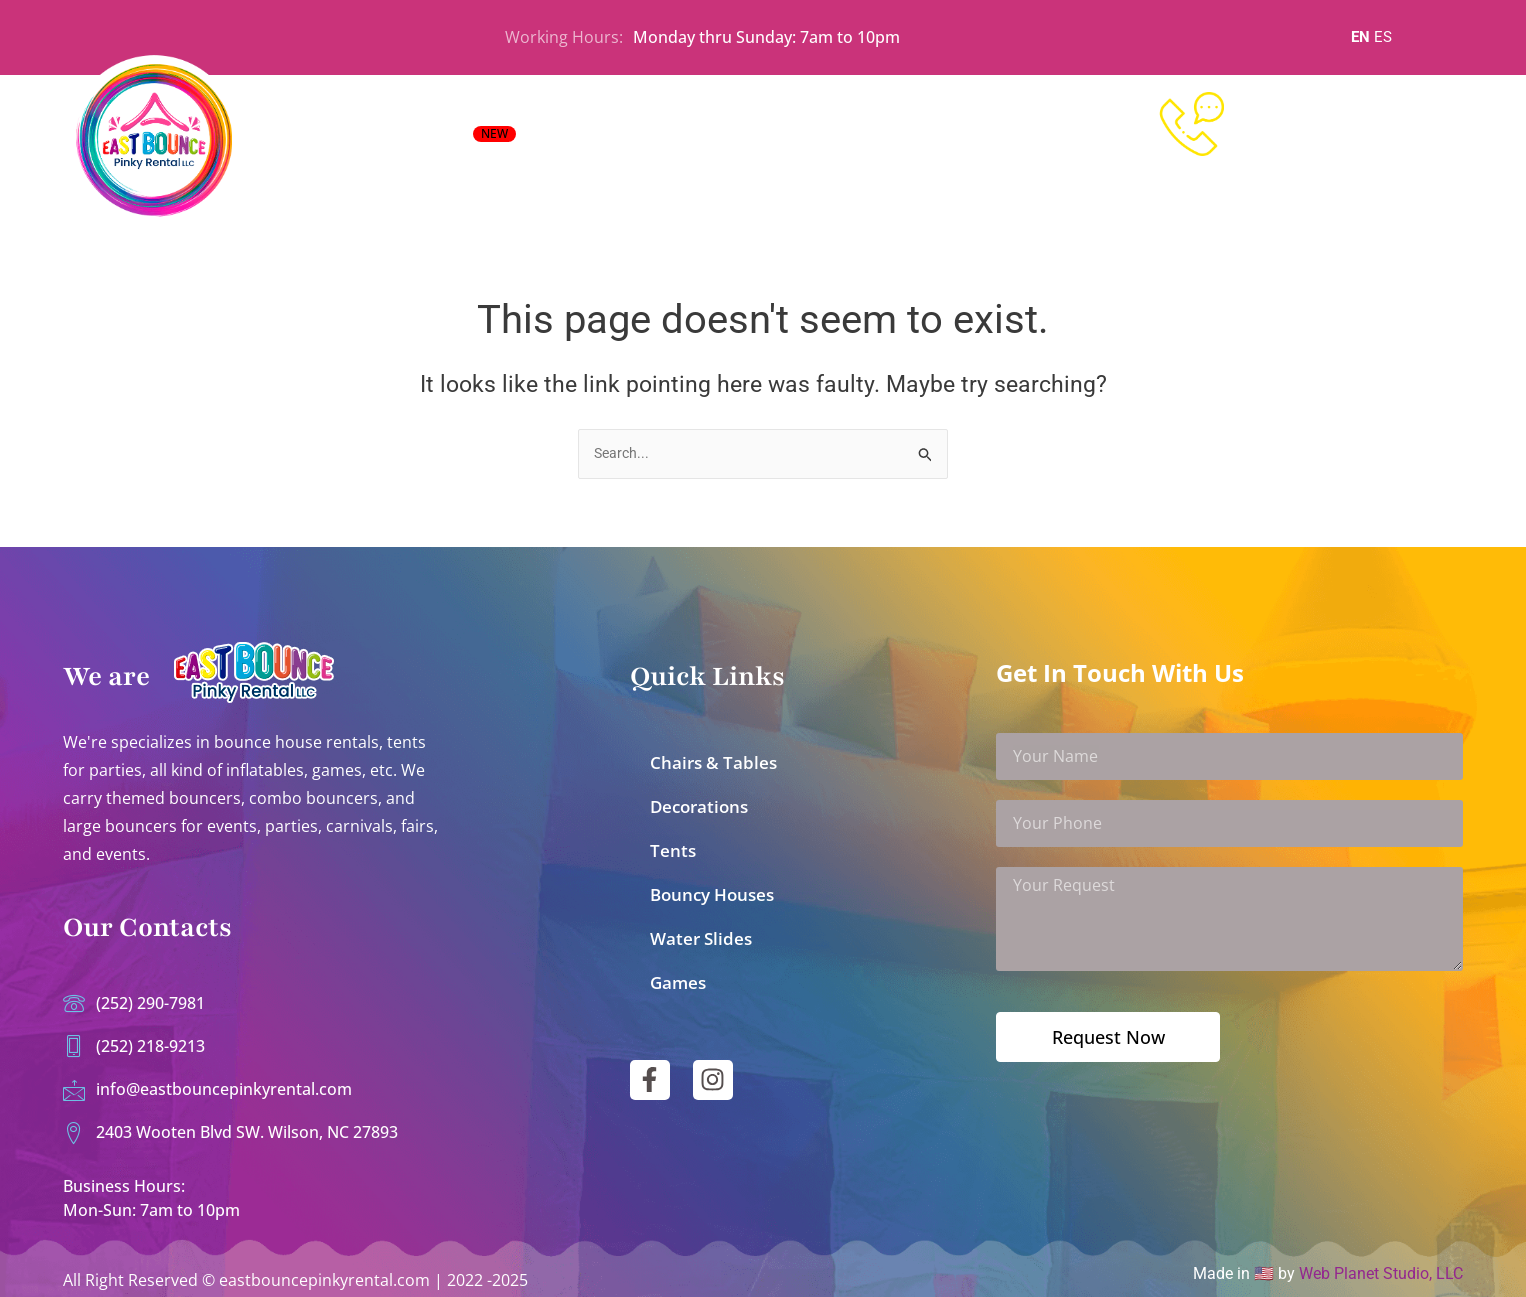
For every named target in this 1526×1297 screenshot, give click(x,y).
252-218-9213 (1342, 175)
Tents (673, 843)
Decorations (699, 799)
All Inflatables (663, 140)
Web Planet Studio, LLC (1381, 1273)
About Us (921, 140)
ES (1383, 37)
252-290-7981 (1342, 137)
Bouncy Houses (712, 887)
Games (678, 975)
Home (564, 140)
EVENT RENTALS (434, 138)
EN (1360, 37)
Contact (1010, 140)
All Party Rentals (800, 140)
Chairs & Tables (713, 755)
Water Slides (701, 931)
